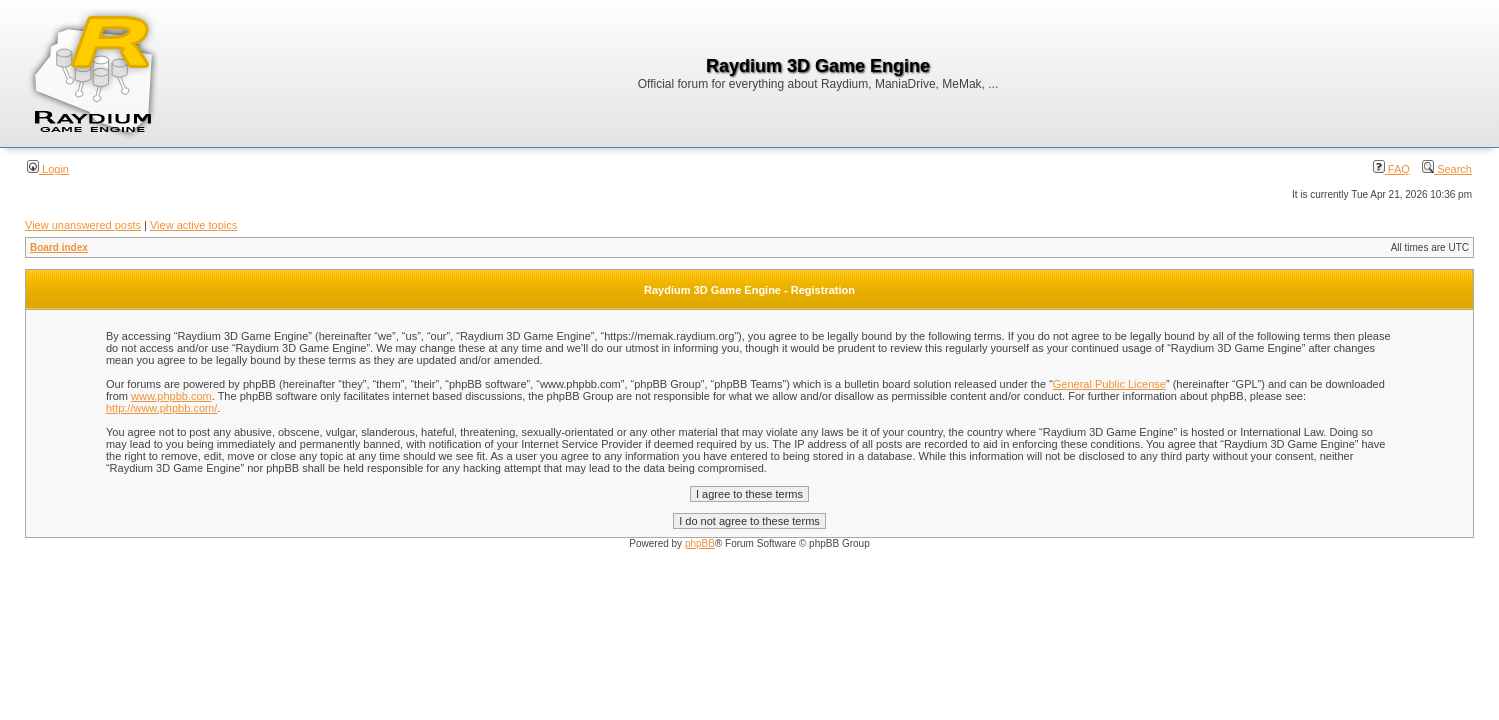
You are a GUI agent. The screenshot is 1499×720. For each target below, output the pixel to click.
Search (1447, 169)
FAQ (1391, 169)
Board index (59, 247)
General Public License (1109, 384)
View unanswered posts (83, 225)
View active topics (193, 225)
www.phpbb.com (171, 396)
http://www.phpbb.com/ (161, 408)
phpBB (700, 543)
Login (48, 169)
